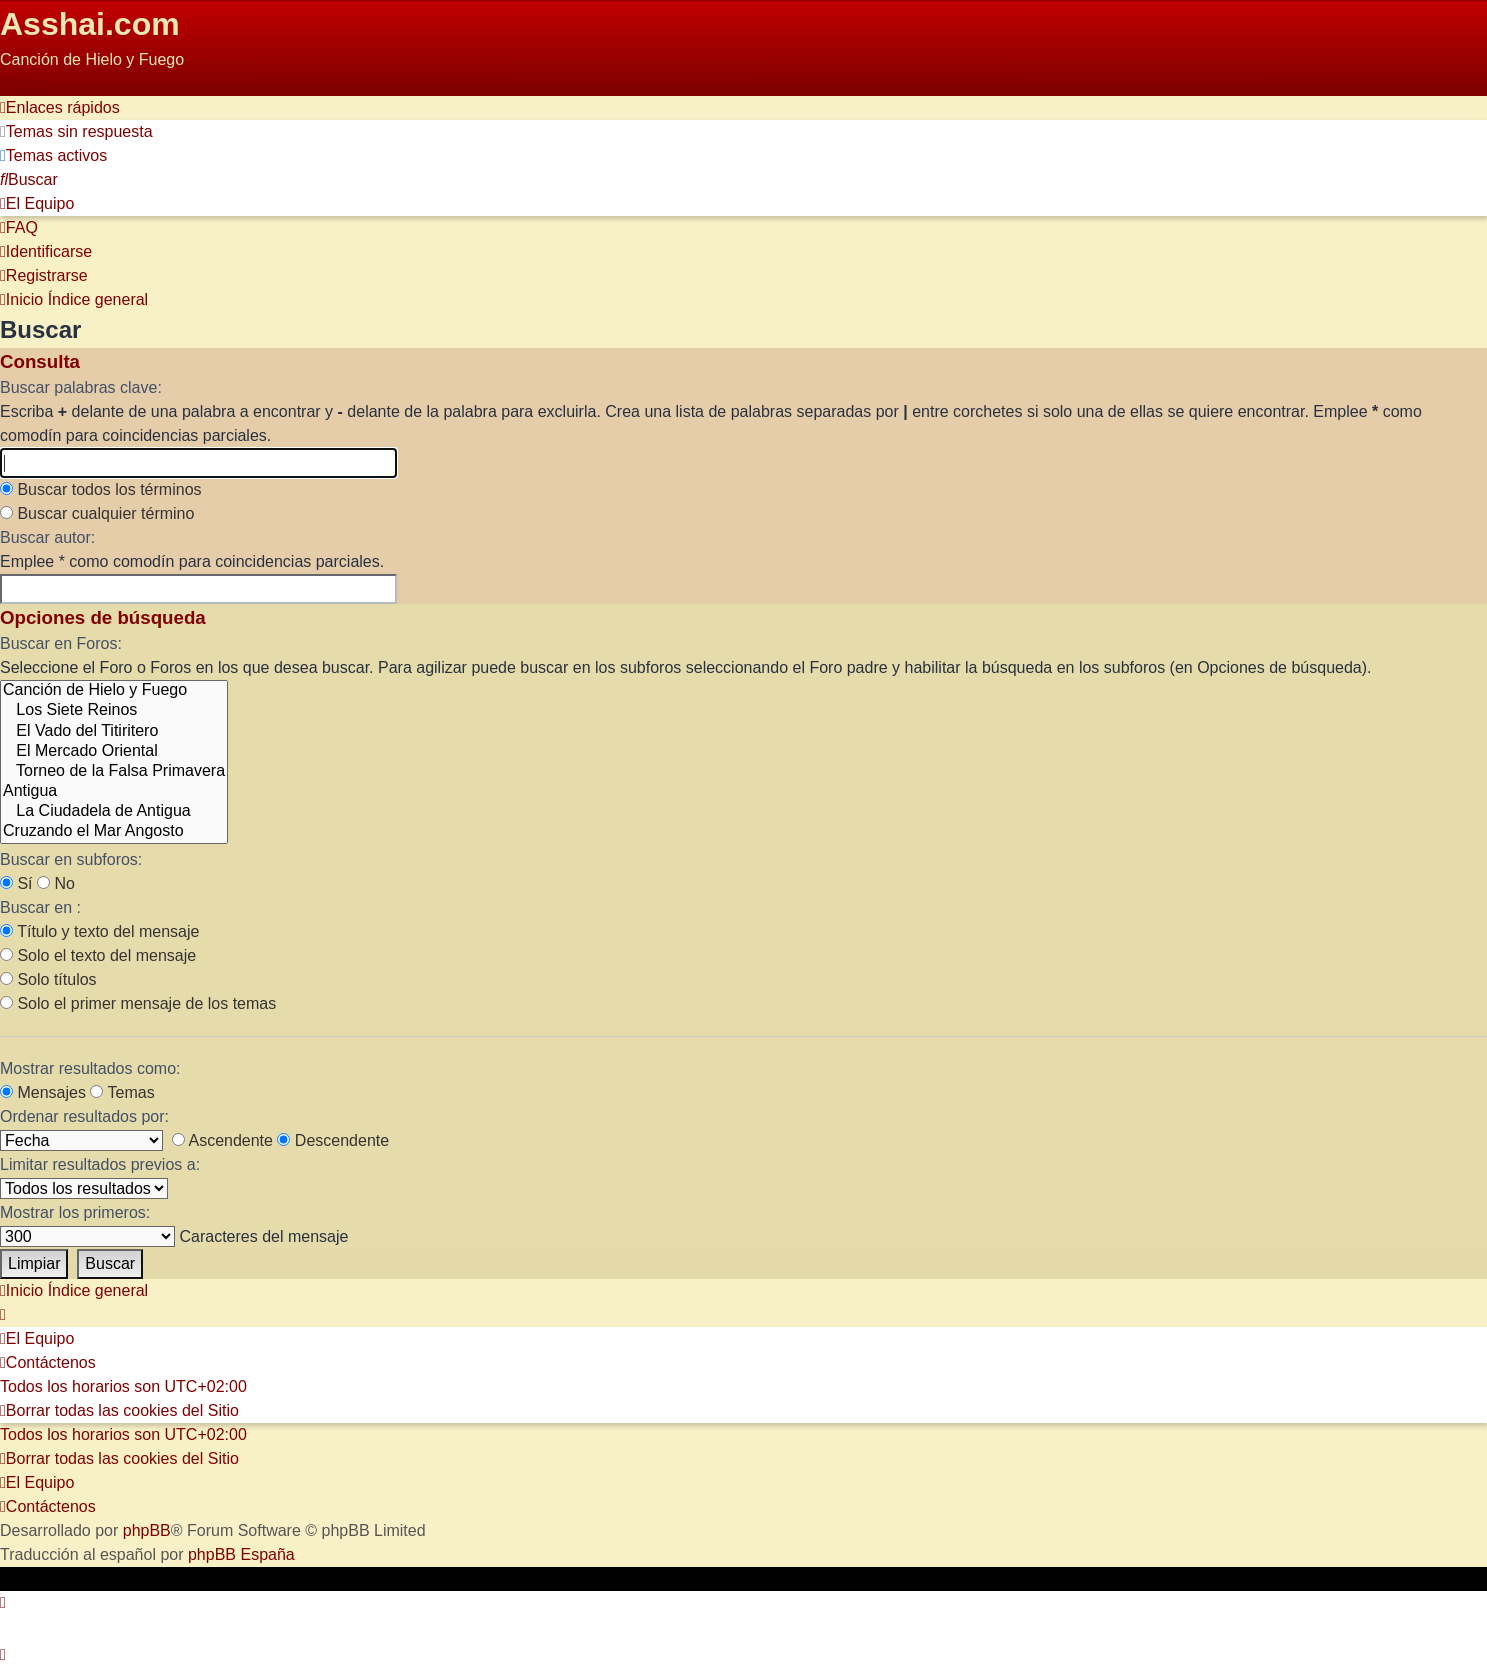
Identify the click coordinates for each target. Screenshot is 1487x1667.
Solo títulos (48, 979)
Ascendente (222, 1140)
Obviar (23, 83)
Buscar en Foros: (61, 643)
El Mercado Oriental (114, 752)
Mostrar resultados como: (90, 1068)
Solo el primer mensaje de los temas (138, 1003)
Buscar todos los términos (101, 489)
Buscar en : (40, 907)
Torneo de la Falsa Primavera (114, 772)
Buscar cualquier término (97, 513)
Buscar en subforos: (71, 859)
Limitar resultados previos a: (100, 1164)
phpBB (147, 1530)
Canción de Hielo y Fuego (114, 691)
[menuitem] (76, 131)
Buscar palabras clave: (81, 387)
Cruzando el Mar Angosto (114, 832)
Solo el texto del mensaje (98, 955)
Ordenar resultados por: (84, 1116)
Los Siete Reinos (114, 711)
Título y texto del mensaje (99, 931)
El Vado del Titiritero (114, 732)
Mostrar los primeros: (75, 1212)
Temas (122, 1092)
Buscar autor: (47, 537)
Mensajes (43, 1092)
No (56, 883)
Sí (16, 883)
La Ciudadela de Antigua (114, 812)
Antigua (114, 792)
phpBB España (241, 1554)
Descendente (333, 1140)
